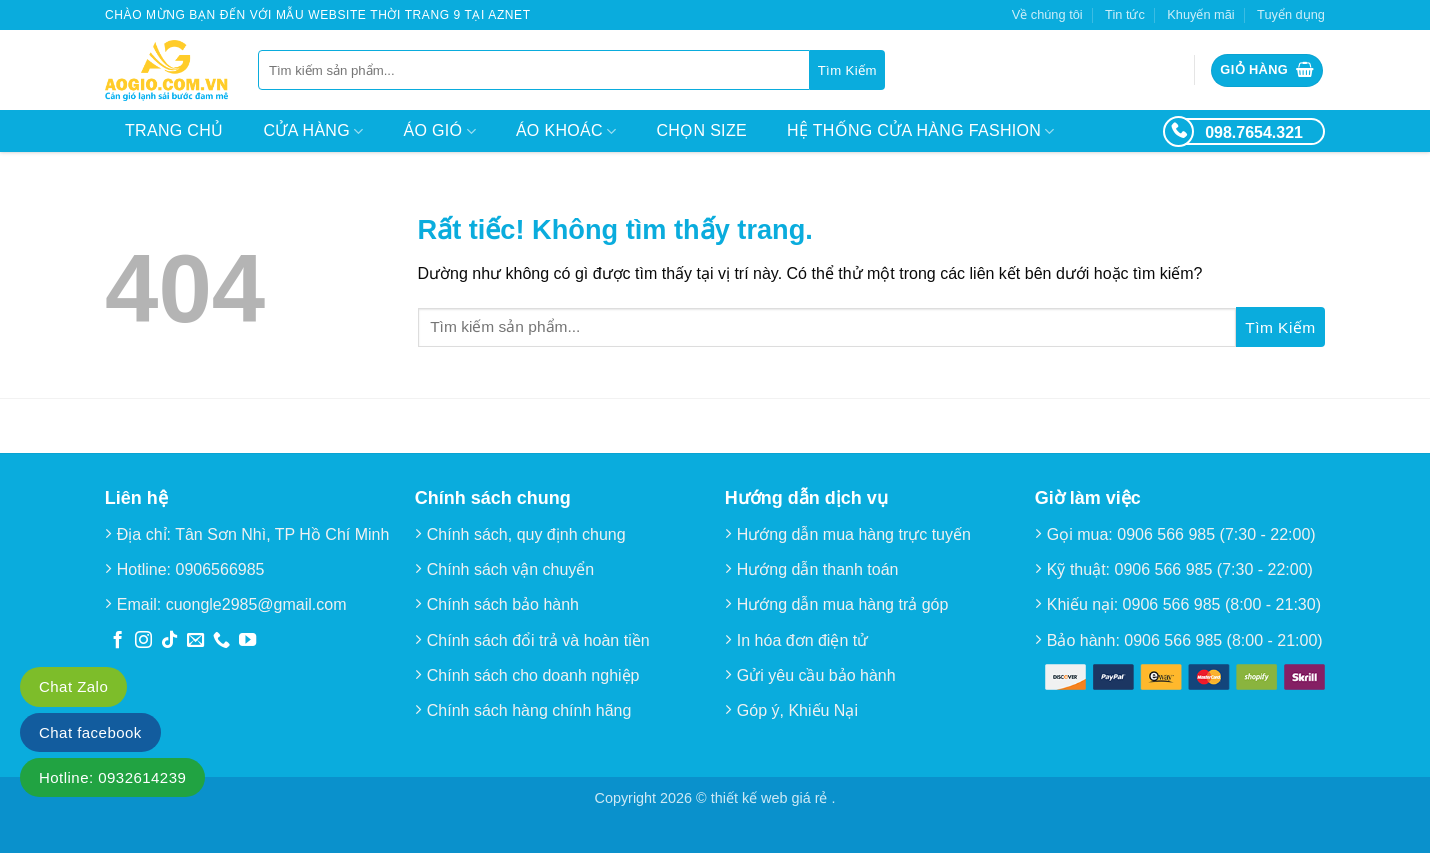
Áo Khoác (566, 131)
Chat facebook (90, 732)
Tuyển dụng (1291, 14)
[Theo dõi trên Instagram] (143, 641)
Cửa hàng (313, 131)
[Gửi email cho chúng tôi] (195, 641)
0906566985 (220, 569)
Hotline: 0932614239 (112, 777)
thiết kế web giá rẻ (771, 798)
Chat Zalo (73, 686)
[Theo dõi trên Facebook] (117, 641)
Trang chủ (174, 130)
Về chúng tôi (1047, 14)
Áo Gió (440, 131)
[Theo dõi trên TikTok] (169, 641)
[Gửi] (847, 70)
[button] (1267, 70)
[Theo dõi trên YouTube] (247, 641)
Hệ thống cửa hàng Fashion (921, 131)
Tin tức (1125, 14)
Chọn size (701, 130)
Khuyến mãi (1200, 14)
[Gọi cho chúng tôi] (221, 641)
